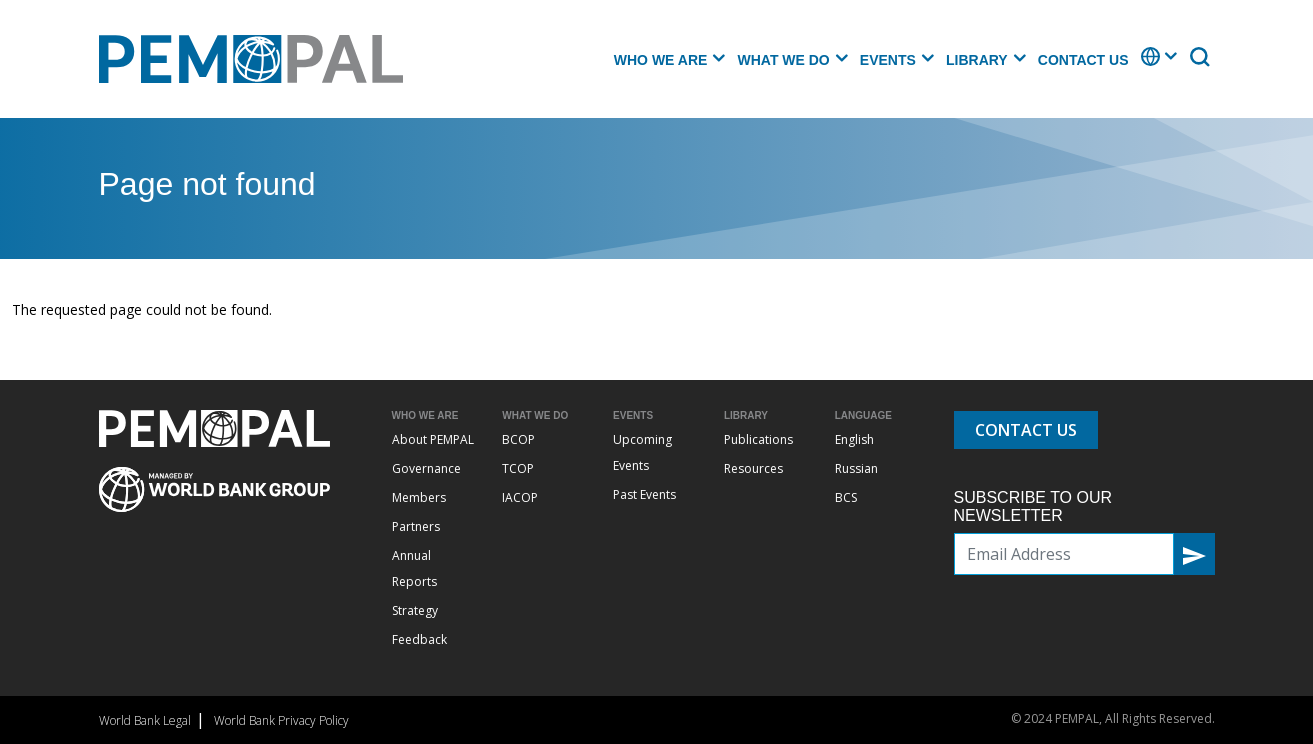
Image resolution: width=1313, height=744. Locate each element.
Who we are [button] (661, 60)
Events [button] (888, 60)
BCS (846, 497)
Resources (753, 468)
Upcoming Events (642, 452)
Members (419, 497)
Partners (416, 526)
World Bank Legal (145, 720)
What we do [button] (783, 60)
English (854, 439)
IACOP (520, 497)
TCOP (518, 468)
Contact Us (1083, 60)
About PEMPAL (433, 439)
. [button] (1143, 66)
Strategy (415, 610)
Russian (856, 468)
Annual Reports (414, 568)
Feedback (419, 639)
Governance (426, 468)
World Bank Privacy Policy (281, 720)
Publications (758, 439)
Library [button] (977, 60)
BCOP (518, 439)
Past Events (644, 494)
